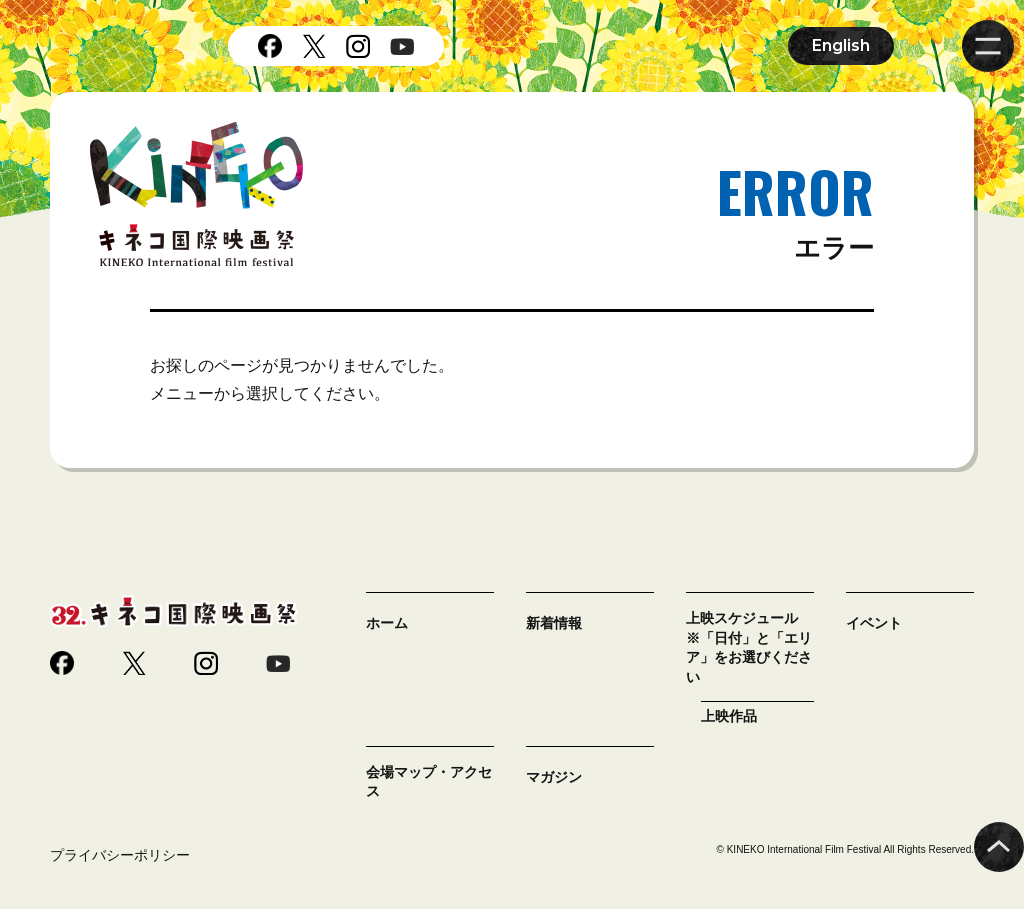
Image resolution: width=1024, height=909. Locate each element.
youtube (402, 46)
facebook (270, 46)
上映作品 (729, 716)
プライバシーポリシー (120, 855)
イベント (874, 623)
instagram (358, 46)
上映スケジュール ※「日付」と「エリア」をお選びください (749, 647)
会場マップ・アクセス (429, 782)
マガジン (554, 777)
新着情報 (554, 623)
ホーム (387, 623)
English (841, 45)
